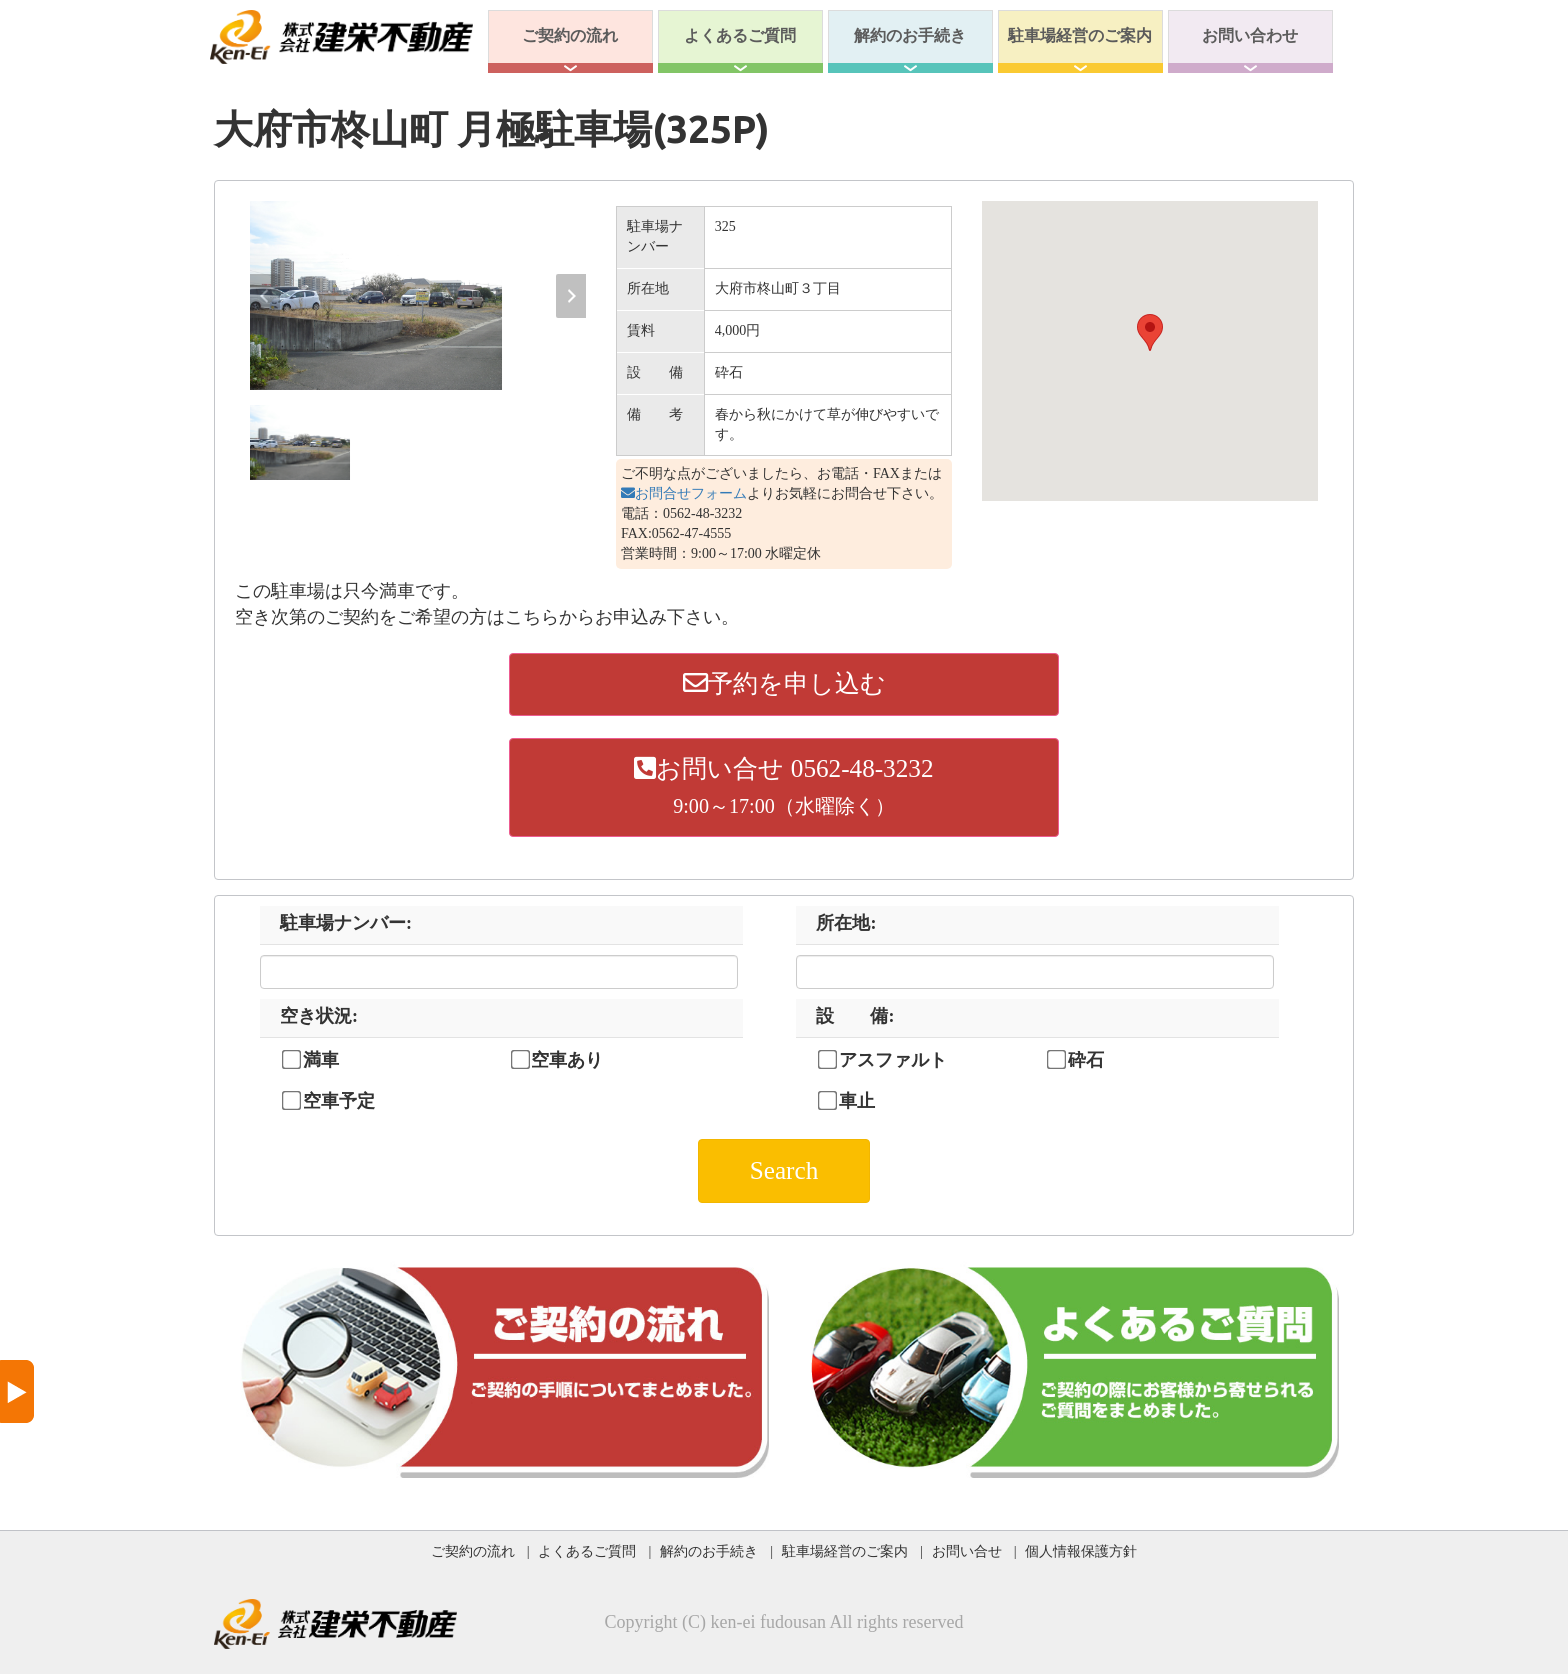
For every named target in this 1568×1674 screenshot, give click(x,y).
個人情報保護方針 (1081, 1551)
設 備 (855, 1016)
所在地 (846, 923)
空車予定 (339, 1101)
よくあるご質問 (740, 36)
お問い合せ (967, 1551)
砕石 (1086, 1060)
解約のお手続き (910, 36)
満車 (321, 1060)
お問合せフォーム (684, 493)
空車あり (567, 1060)
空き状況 (319, 1016)
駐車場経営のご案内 (1080, 36)
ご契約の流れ (570, 36)
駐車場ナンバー (346, 923)
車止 (857, 1101)
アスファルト (893, 1060)
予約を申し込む (784, 683)
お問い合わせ (1250, 36)
